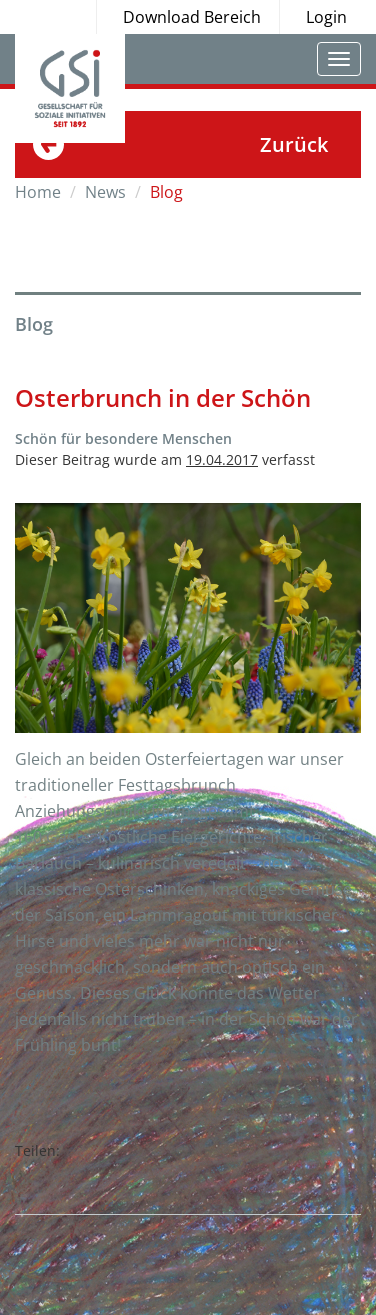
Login (326, 17)
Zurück (294, 144)
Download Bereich (192, 17)
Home (38, 192)
